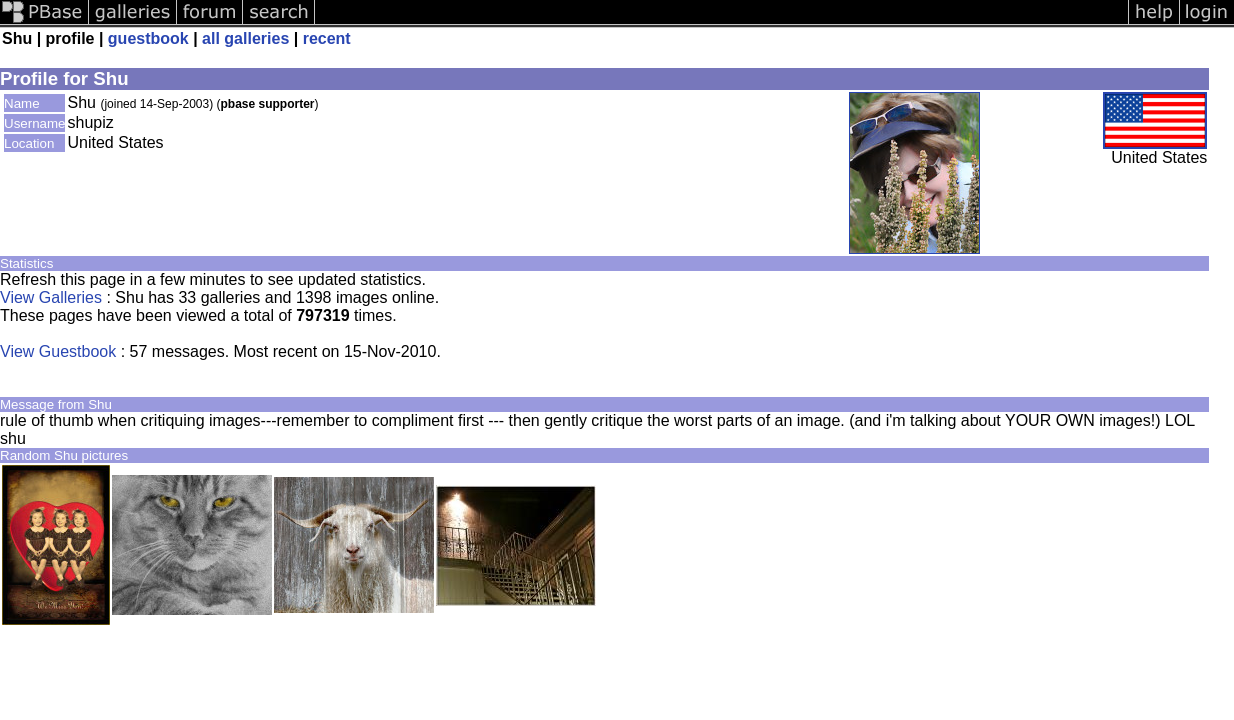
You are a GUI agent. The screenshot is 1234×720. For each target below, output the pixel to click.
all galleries (245, 38)
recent (327, 38)
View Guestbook (58, 351)
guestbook (148, 38)
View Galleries (51, 297)
